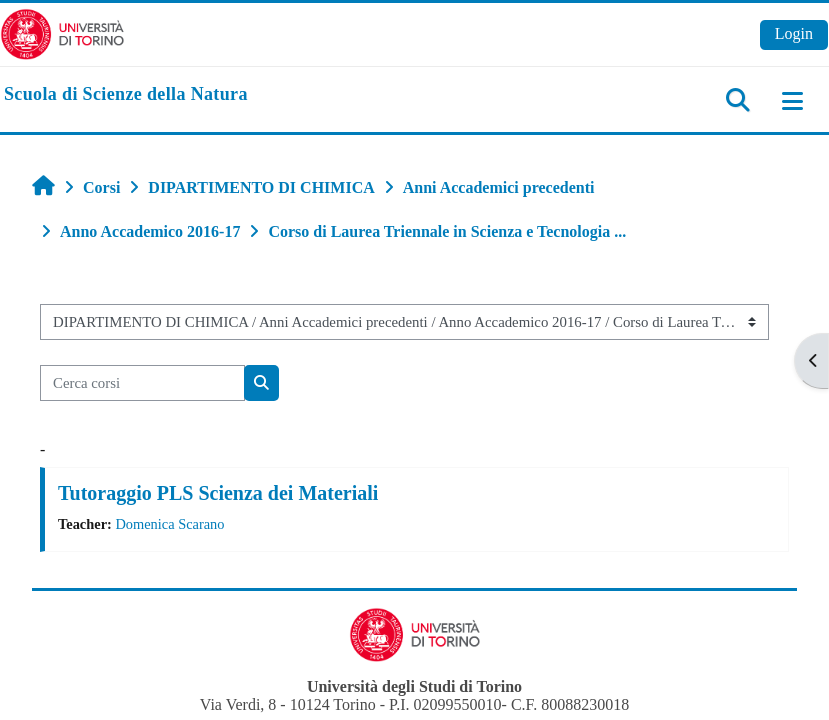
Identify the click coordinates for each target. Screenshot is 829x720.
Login (794, 33)
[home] (126, 95)
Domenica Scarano (169, 524)
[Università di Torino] (62, 32)
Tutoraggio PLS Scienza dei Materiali (218, 493)
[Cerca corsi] (142, 383)
